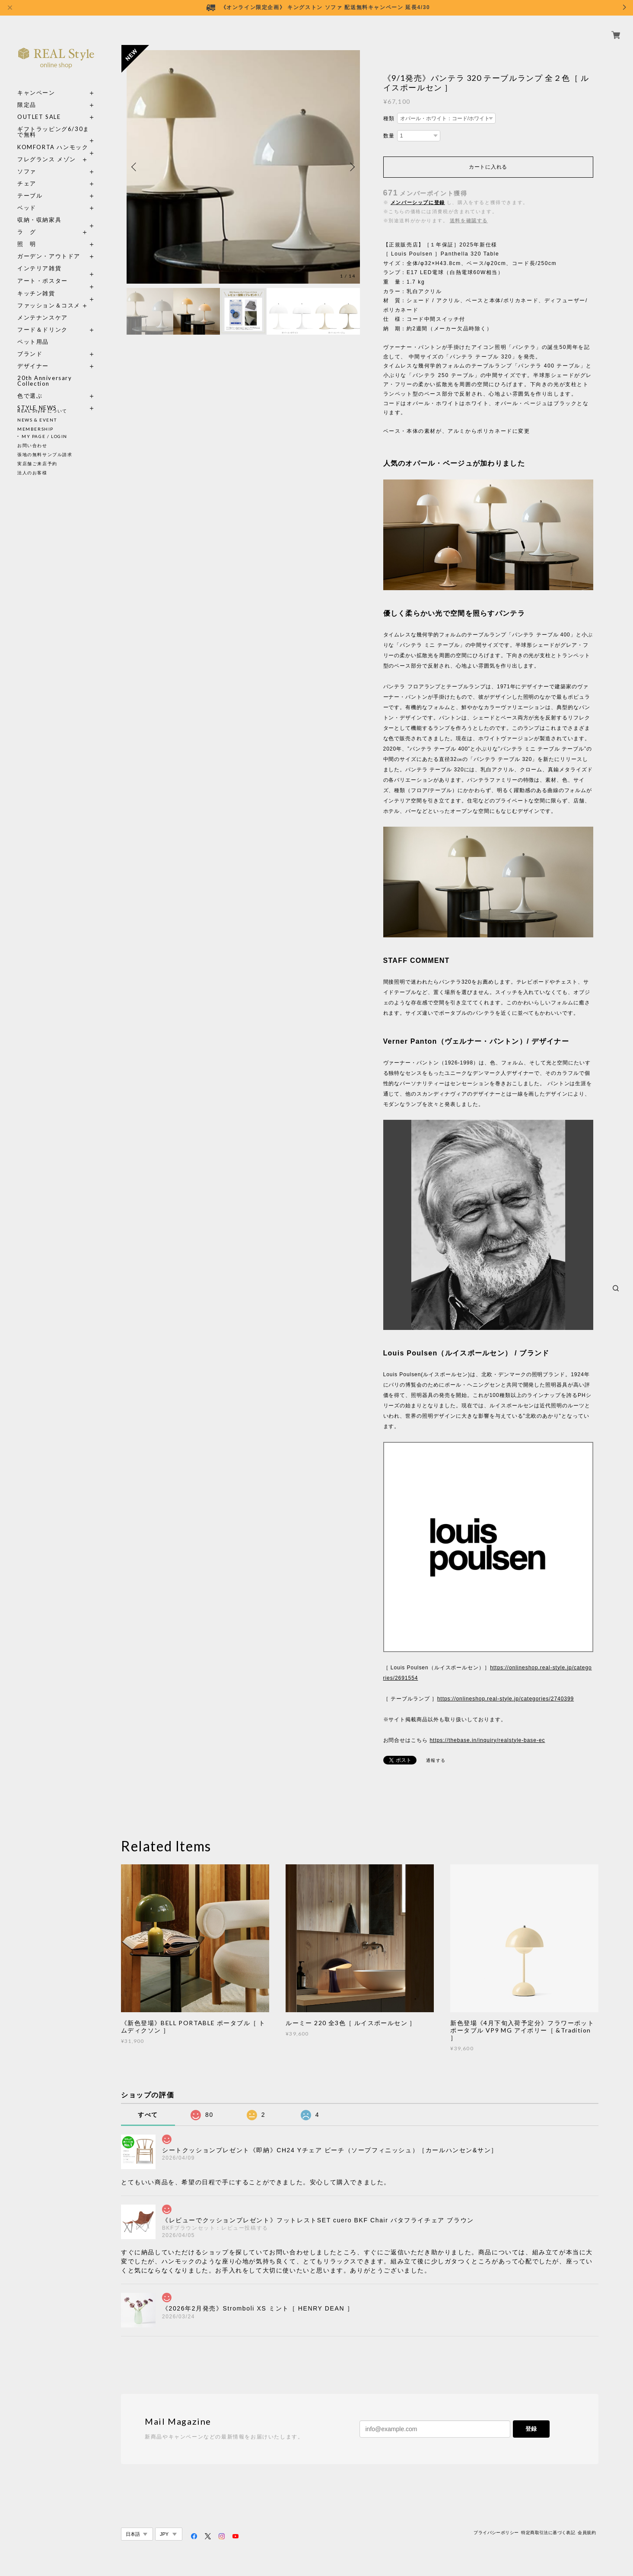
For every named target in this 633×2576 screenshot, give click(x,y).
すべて (148, 2114)
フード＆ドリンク (42, 320)
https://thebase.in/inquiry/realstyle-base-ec (487, 1740)
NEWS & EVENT (37, 419)
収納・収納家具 (56, 210)
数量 (389, 136)
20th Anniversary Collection (44, 371)
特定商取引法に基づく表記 (548, 2532)
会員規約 (587, 2532)
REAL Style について (42, 410)
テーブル (29, 186)
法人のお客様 (32, 472)
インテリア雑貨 (56, 258)
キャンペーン (36, 83)
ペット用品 (33, 332)
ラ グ (26, 222)
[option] (243, 167)
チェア (29, 173)
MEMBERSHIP (35, 428)
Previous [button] (135, 167)
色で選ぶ (29, 386)
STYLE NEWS (37, 398)
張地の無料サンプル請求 (45, 454)
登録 (531, 2429)
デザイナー (33, 356)
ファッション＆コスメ (48, 295)
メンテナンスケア (42, 307)
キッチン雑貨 (56, 283)
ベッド (26, 198)
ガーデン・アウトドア (48, 246)
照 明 (26, 234)
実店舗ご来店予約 (37, 463)
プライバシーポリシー (496, 2532)
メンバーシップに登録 (418, 202)
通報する (436, 1760)
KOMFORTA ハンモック (52, 137)
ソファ (42, 161)
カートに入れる (488, 167)
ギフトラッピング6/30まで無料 (53, 122)
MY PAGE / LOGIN (44, 436)
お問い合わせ (32, 445)
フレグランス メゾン (46, 149)
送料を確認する (469, 220)
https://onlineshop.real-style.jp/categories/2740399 (505, 1699)
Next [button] (351, 167)
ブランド (29, 344)
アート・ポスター (56, 271)
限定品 (26, 95)
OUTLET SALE (39, 107)
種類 (389, 118)
